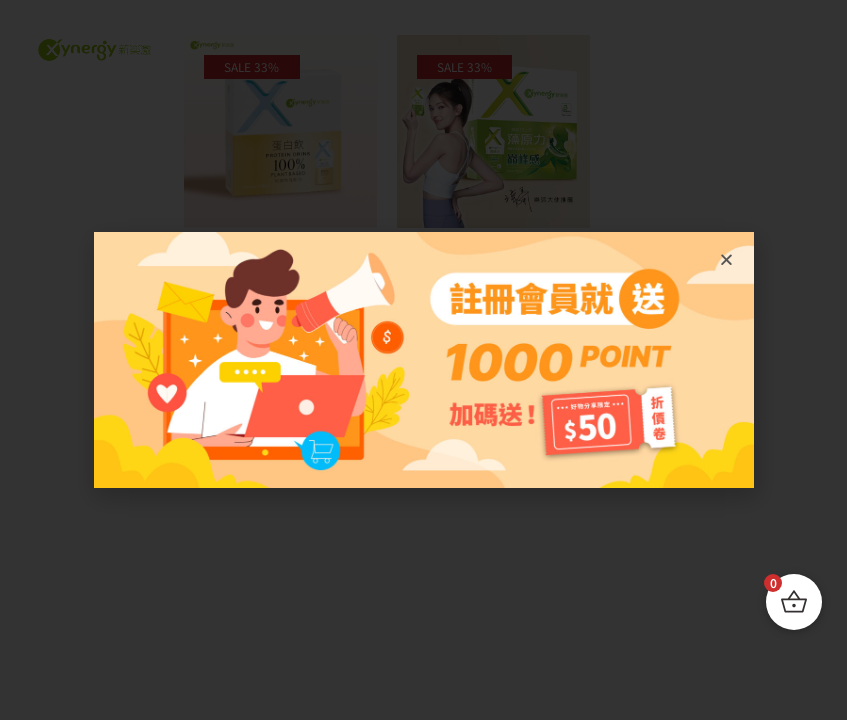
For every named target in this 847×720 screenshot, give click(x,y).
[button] (726, 259)
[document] (423, 360)
